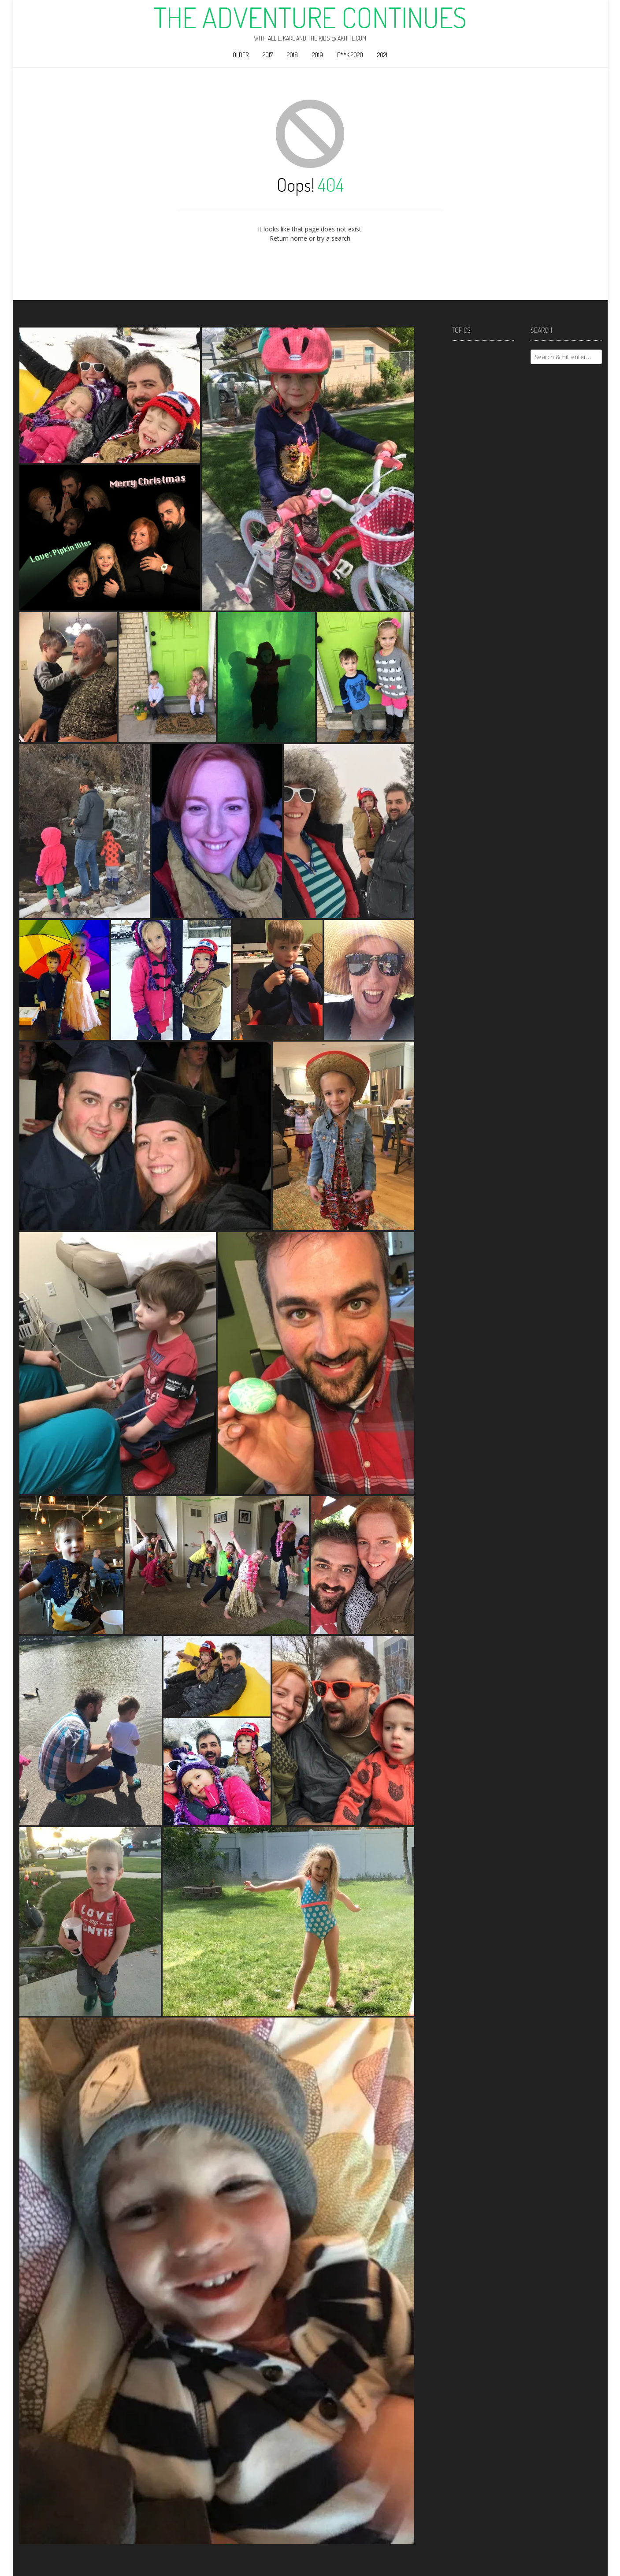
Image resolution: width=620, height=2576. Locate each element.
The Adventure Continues (310, 17)
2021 (382, 55)
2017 (268, 55)
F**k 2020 (350, 55)
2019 (317, 55)
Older (241, 55)
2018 (292, 55)
